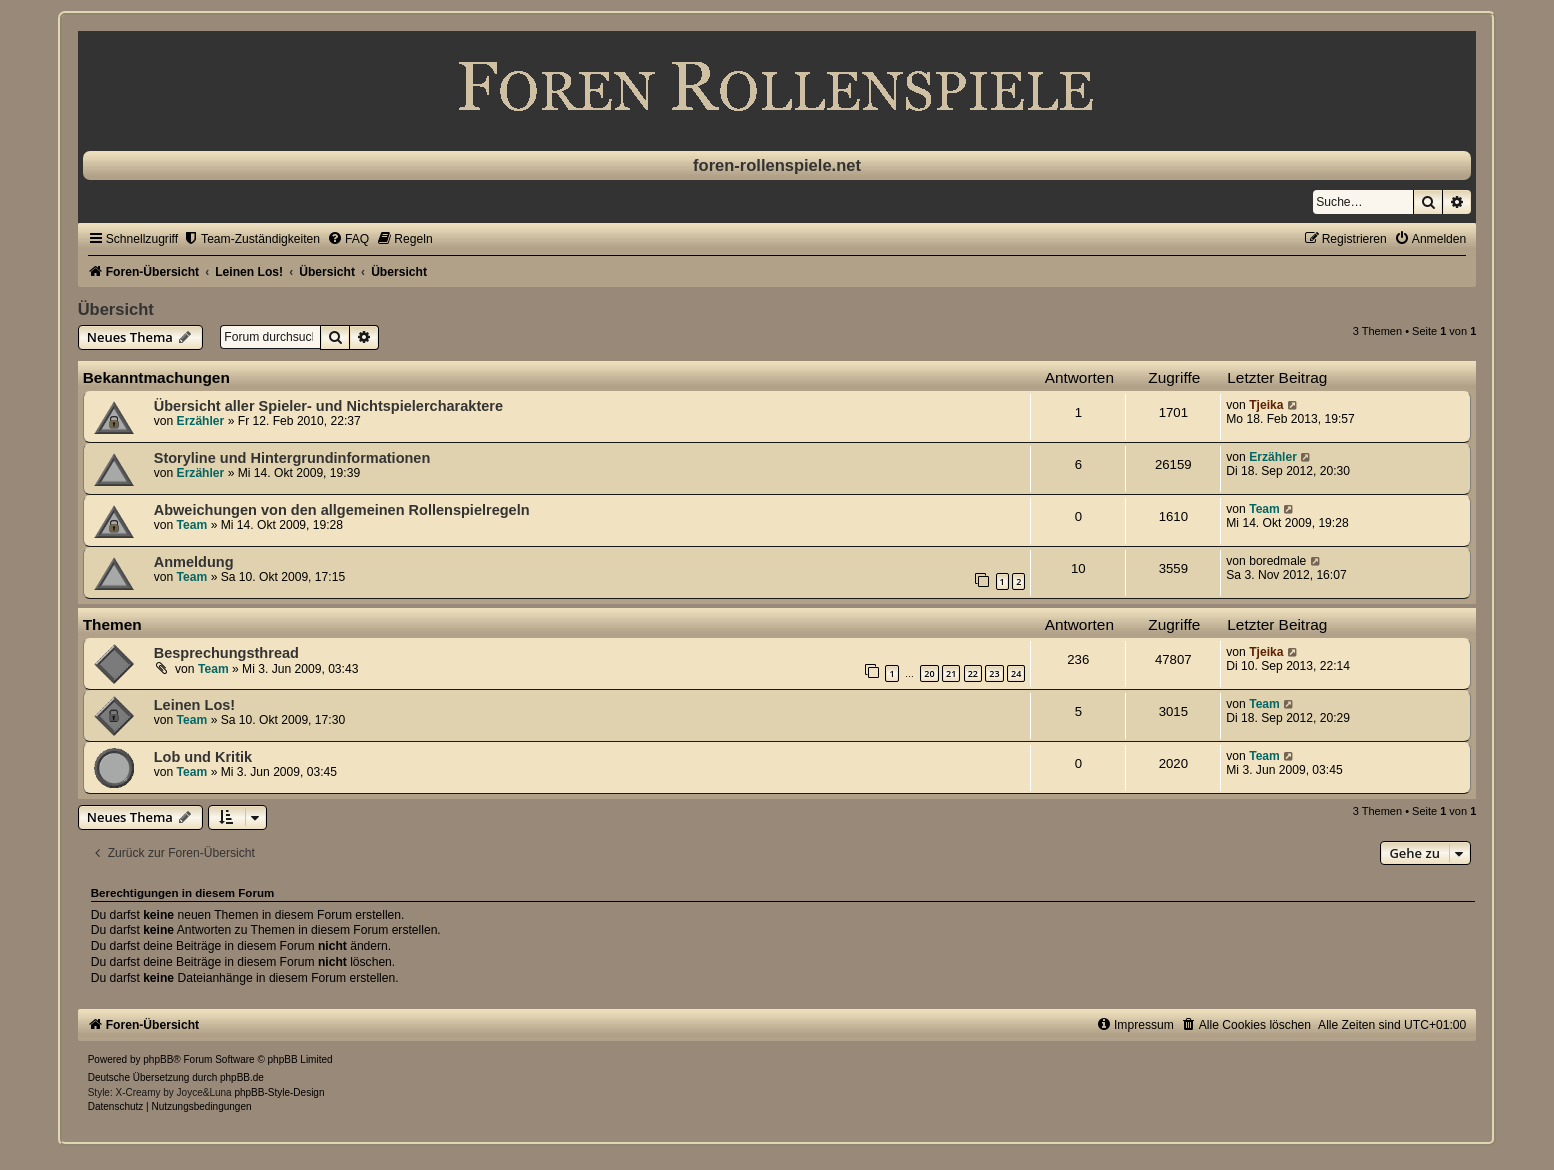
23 (994, 673)
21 (951, 673)
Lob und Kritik (203, 757)
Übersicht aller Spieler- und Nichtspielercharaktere (328, 406)
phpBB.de (242, 1077)
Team (192, 525)
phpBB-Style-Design (279, 1092)
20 (929, 673)
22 (973, 673)
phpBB (158, 1059)
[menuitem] (251, 239)
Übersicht (116, 309)
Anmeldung (194, 562)
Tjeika (1266, 405)
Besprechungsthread (226, 653)
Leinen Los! (194, 705)
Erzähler (201, 421)
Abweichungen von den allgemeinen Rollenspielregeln (342, 510)
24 (1016, 673)
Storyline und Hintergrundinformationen (292, 458)
